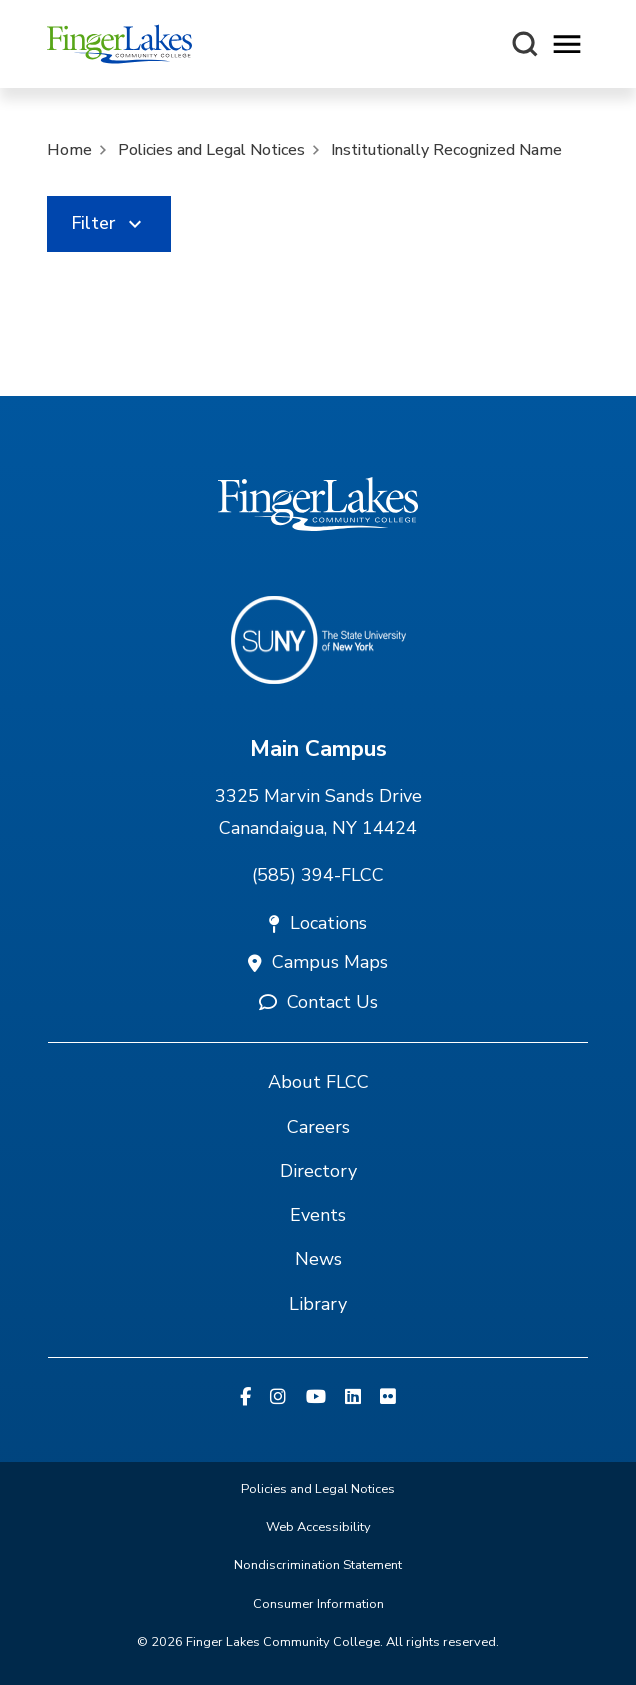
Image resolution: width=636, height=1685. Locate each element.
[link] (109, 224)
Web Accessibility (318, 1527)
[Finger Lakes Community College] (119, 44)
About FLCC (318, 1082)
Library (318, 1304)
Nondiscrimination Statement (318, 1565)
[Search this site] (525, 44)
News (318, 1259)
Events (318, 1215)
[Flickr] (388, 1398)
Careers (318, 1127)
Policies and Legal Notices (211, 150)
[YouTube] (316, 1398)
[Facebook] (245, 1398)
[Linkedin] (353, 1398)
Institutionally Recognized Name (446, 150)
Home (69, 150)
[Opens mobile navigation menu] (567, 44)
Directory (318, 1171)
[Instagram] (278, 1398)
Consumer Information (318, 1604)
